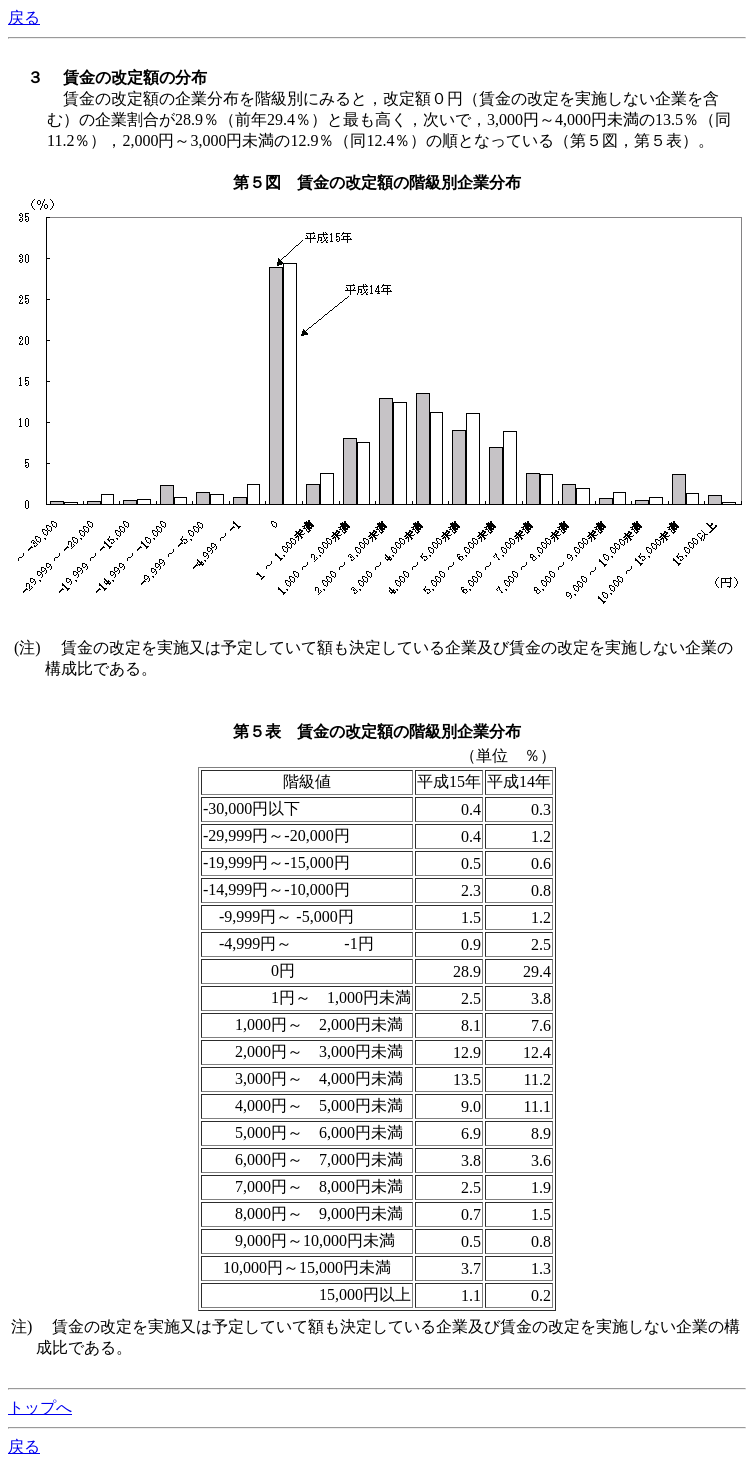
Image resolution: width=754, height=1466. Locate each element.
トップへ (40, 1407)
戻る (24, 17)
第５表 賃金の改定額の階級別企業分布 (377, 731)
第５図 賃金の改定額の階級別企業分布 (377, 182)
